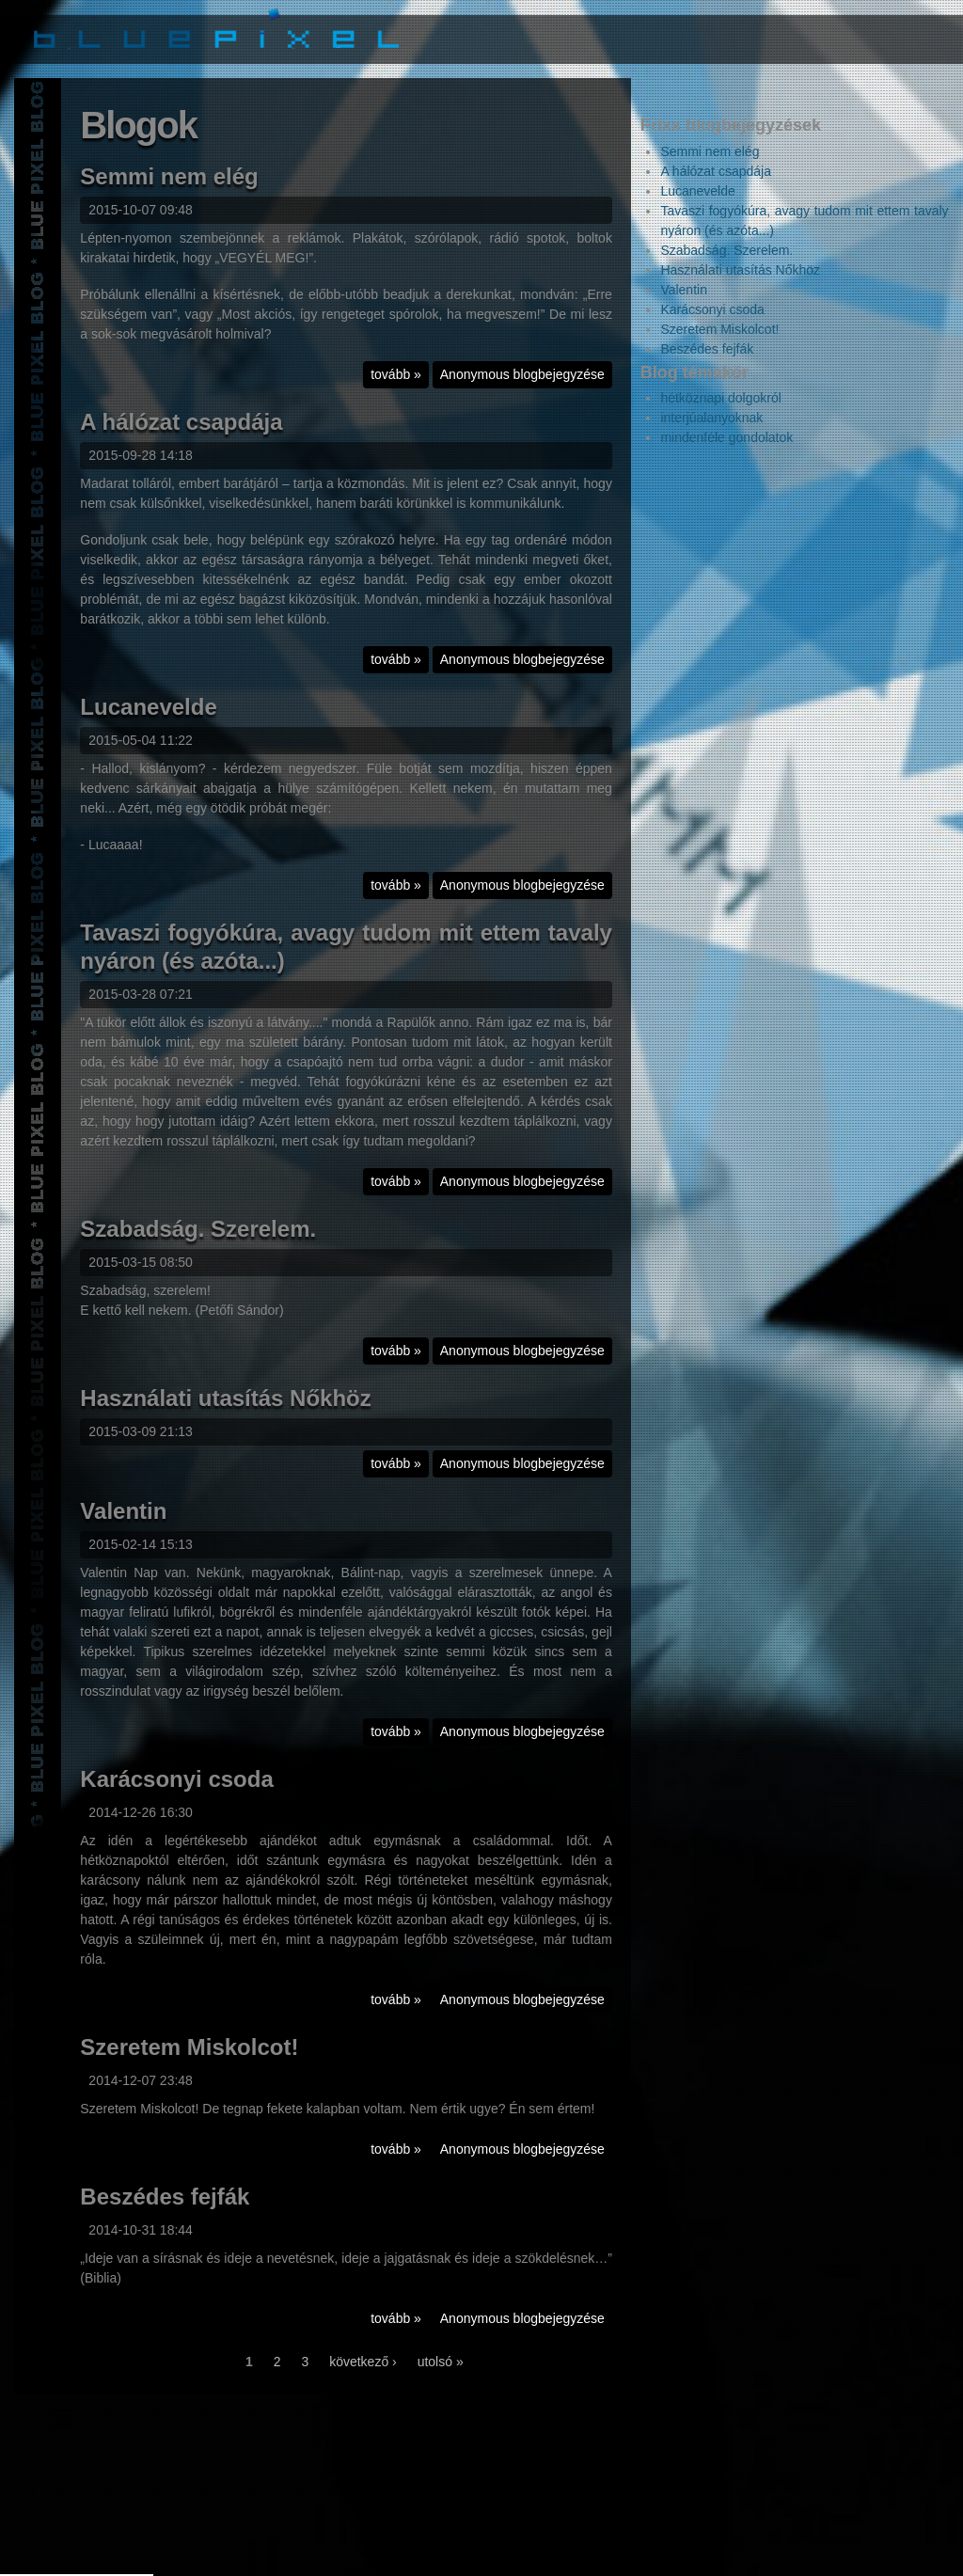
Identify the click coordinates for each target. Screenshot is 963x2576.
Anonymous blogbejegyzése (522, 376)
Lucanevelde (148, 708)
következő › (363, 2363)
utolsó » (441, 2363)
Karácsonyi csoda (176, 1781)
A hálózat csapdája (181, 423)
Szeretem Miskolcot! (189, 2049)
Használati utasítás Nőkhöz (225, 1400)
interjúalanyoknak (711, 417)
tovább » (400, 378)
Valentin (123, 1512)
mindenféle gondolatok (726, 437)
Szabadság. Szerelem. (198, 1230)
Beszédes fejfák (164, 2198)
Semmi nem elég (169, 178)
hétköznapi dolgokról (720, 397)
